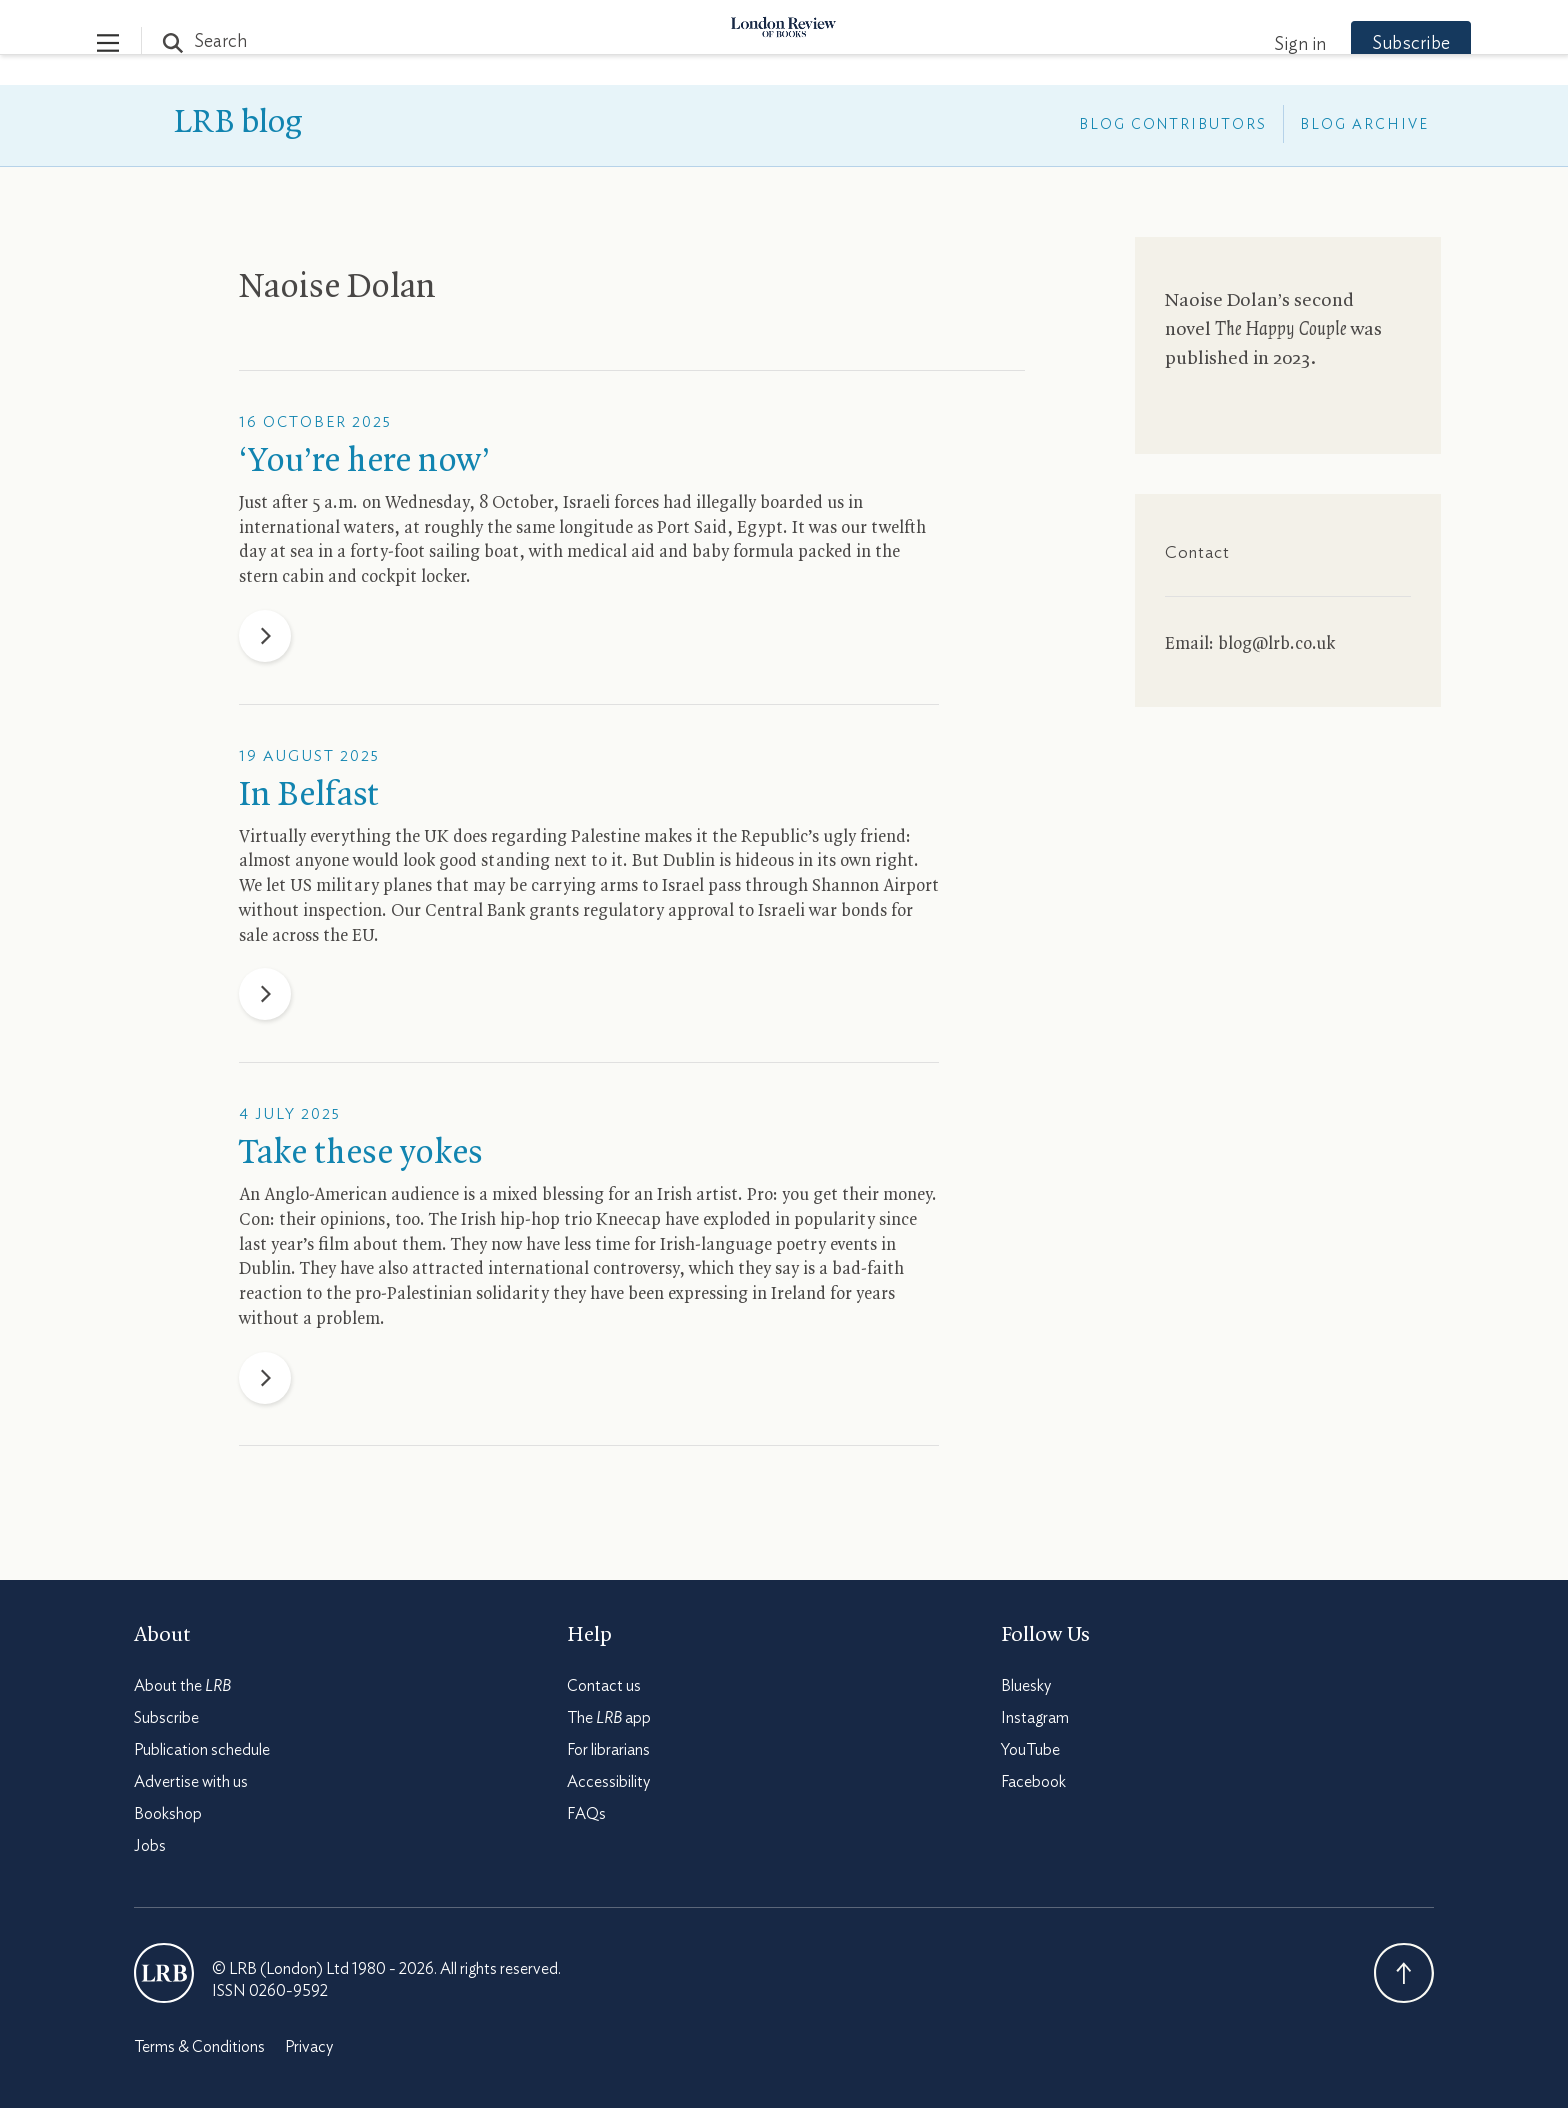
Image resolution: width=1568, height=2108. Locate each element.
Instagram (1035, 1718)
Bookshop (168, 1814)
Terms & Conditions (199, 2047)
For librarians (608, 1750)
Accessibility (608, 1782)
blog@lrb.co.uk (1276, 644)
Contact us (604, 1686)
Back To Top (1404, 1973)
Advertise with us (191, 1782)
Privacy (309, 2047)
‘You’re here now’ (365, 462)
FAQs (586, 1814)
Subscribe (1374, 44)
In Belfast (309, 796)
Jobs (150, 1846)
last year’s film (294, 1245)
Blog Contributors (1173, 125)
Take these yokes (361, 1154)
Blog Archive (1364, 125)
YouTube (1030, 1750)
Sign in (1263, 45)
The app (609, 1718)
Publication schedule (202, 1750)
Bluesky (1026, 1686)
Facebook (1033, 1782)
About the (182, 1686)
